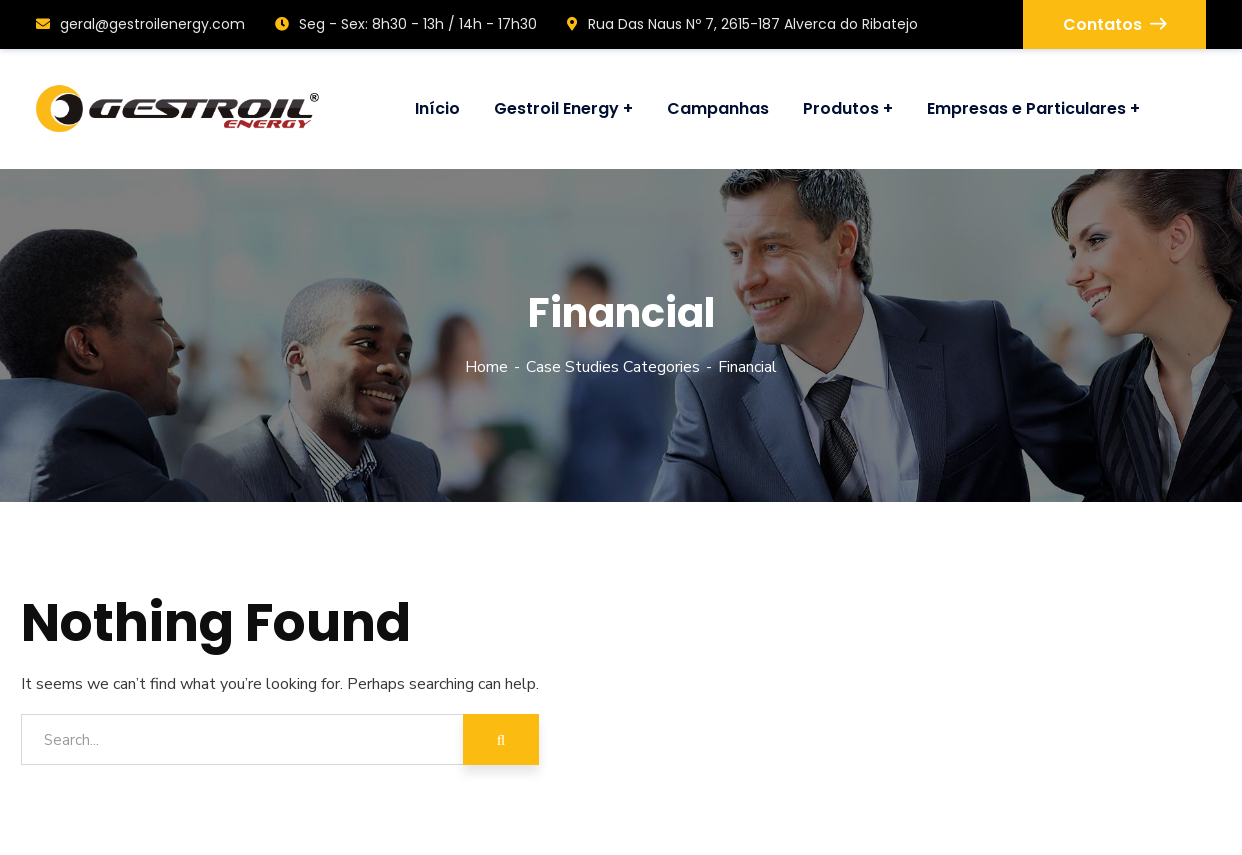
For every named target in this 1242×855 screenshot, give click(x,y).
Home (486, 367)
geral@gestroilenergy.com (140, 24)
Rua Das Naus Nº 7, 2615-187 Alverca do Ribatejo (742, 24)
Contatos (1114, 24)
